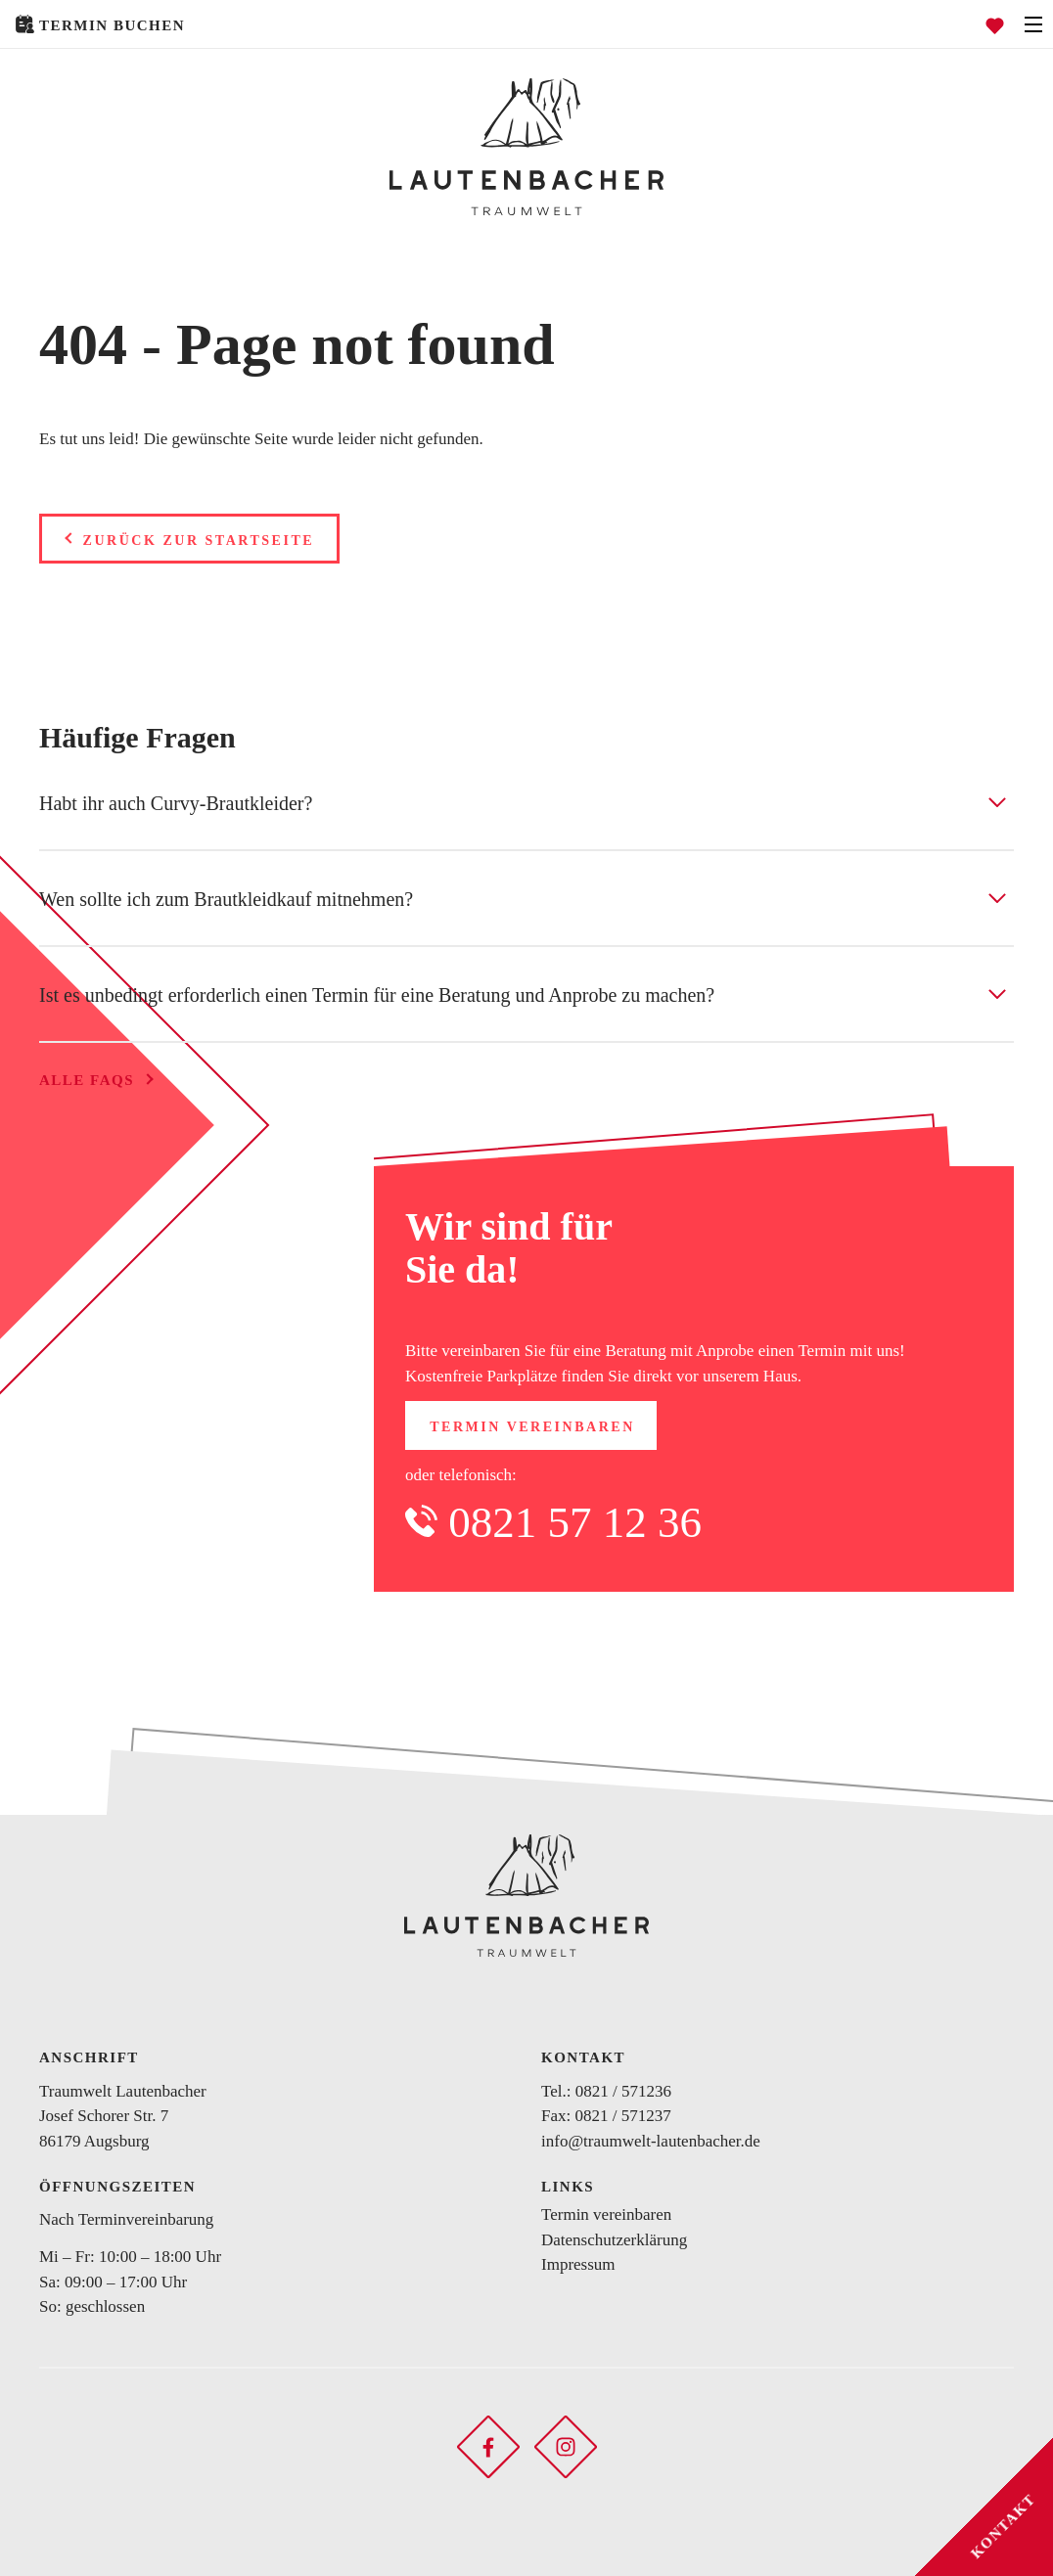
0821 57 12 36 (575, 1522)
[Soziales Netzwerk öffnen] (488, 2445)
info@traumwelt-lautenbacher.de (650, 2141)
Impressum (578, 2264)
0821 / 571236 (623, 2091)
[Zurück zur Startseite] (526, 146)
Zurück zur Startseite (199, 540)
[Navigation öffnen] (1033, 24)
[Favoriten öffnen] (994, 24)
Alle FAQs (86, 1080)
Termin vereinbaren (532, 1427)
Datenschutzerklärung (614, 2240)
